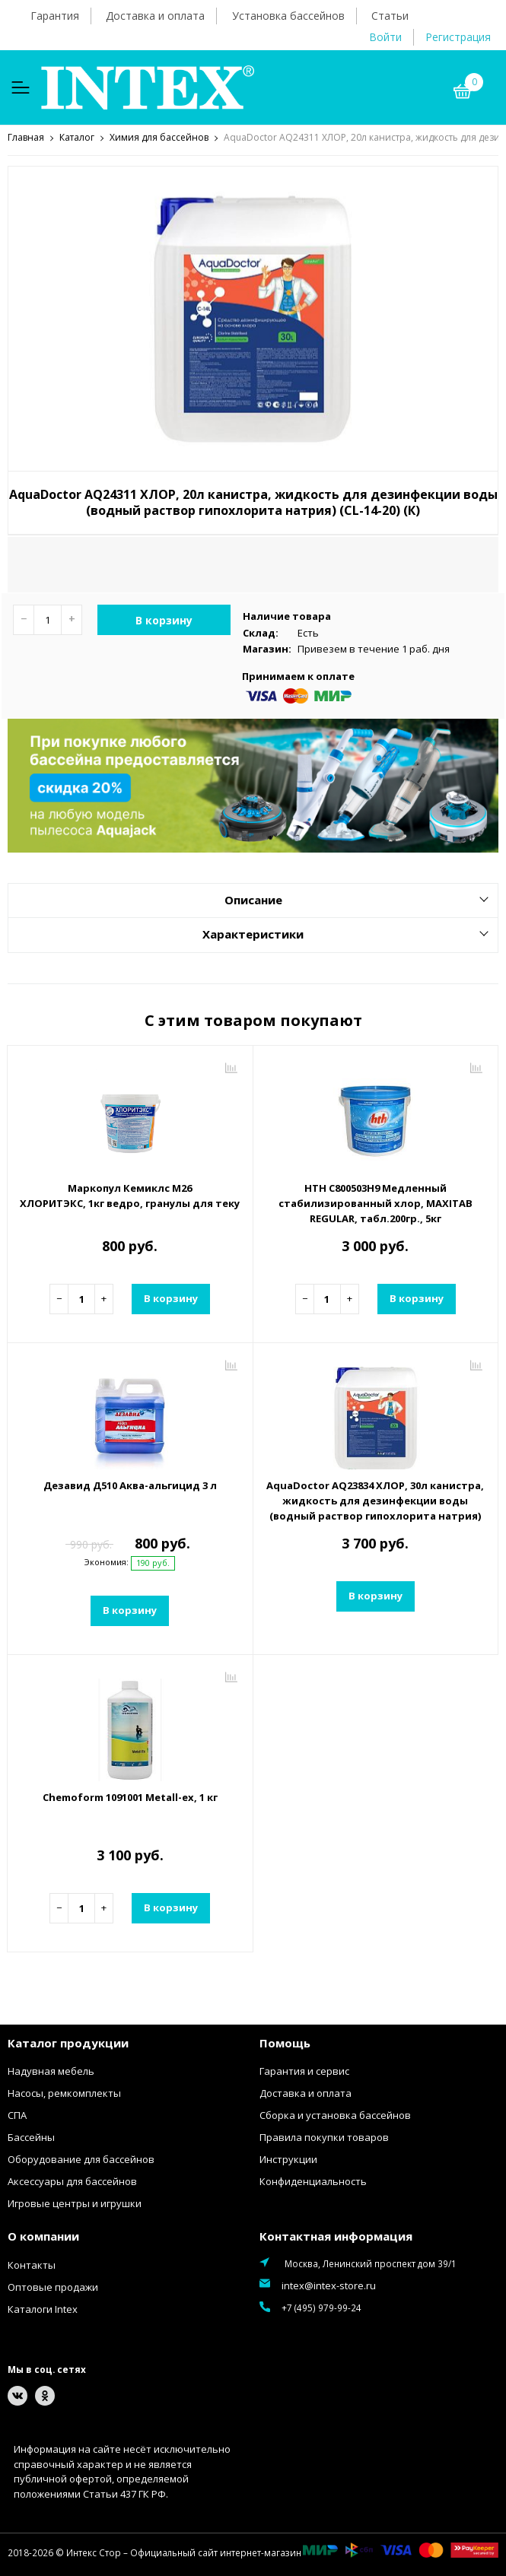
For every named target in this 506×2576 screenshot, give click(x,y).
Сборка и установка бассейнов (335, 2114)
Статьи (390, 15)
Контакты (32, 2264)
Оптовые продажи (53, 2286)
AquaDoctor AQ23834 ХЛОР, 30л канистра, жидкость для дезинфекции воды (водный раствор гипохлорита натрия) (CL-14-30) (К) (375, 1507)
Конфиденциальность (313, 2180)
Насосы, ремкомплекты (64, 2092)
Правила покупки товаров (324, 2136)
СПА (17, 2114)
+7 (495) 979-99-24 (321, 2307)
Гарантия (54, 15)
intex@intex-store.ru (329, 2285)
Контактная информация (335, 2235)
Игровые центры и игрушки (75, 2202)
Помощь (284, 2042)
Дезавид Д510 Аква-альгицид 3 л (130, 1484)
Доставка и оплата (155, 15)
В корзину (164, 619)
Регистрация (458, 37)
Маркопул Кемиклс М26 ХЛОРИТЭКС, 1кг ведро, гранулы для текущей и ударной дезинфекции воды (130, 1194)
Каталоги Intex (43, 2308)
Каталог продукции (68, 2042)
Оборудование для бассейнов (81, 2158)
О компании (43, 2235)
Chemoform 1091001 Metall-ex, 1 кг (130, 1796)
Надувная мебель (51, 2070)
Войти (385, 37)
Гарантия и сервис (304, 2070)
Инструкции (288, 2158)
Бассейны (31, 2136)
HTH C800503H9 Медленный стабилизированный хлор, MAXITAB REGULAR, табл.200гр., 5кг (375, 1202)
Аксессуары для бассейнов (72, 2180)
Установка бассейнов (288, 15)
